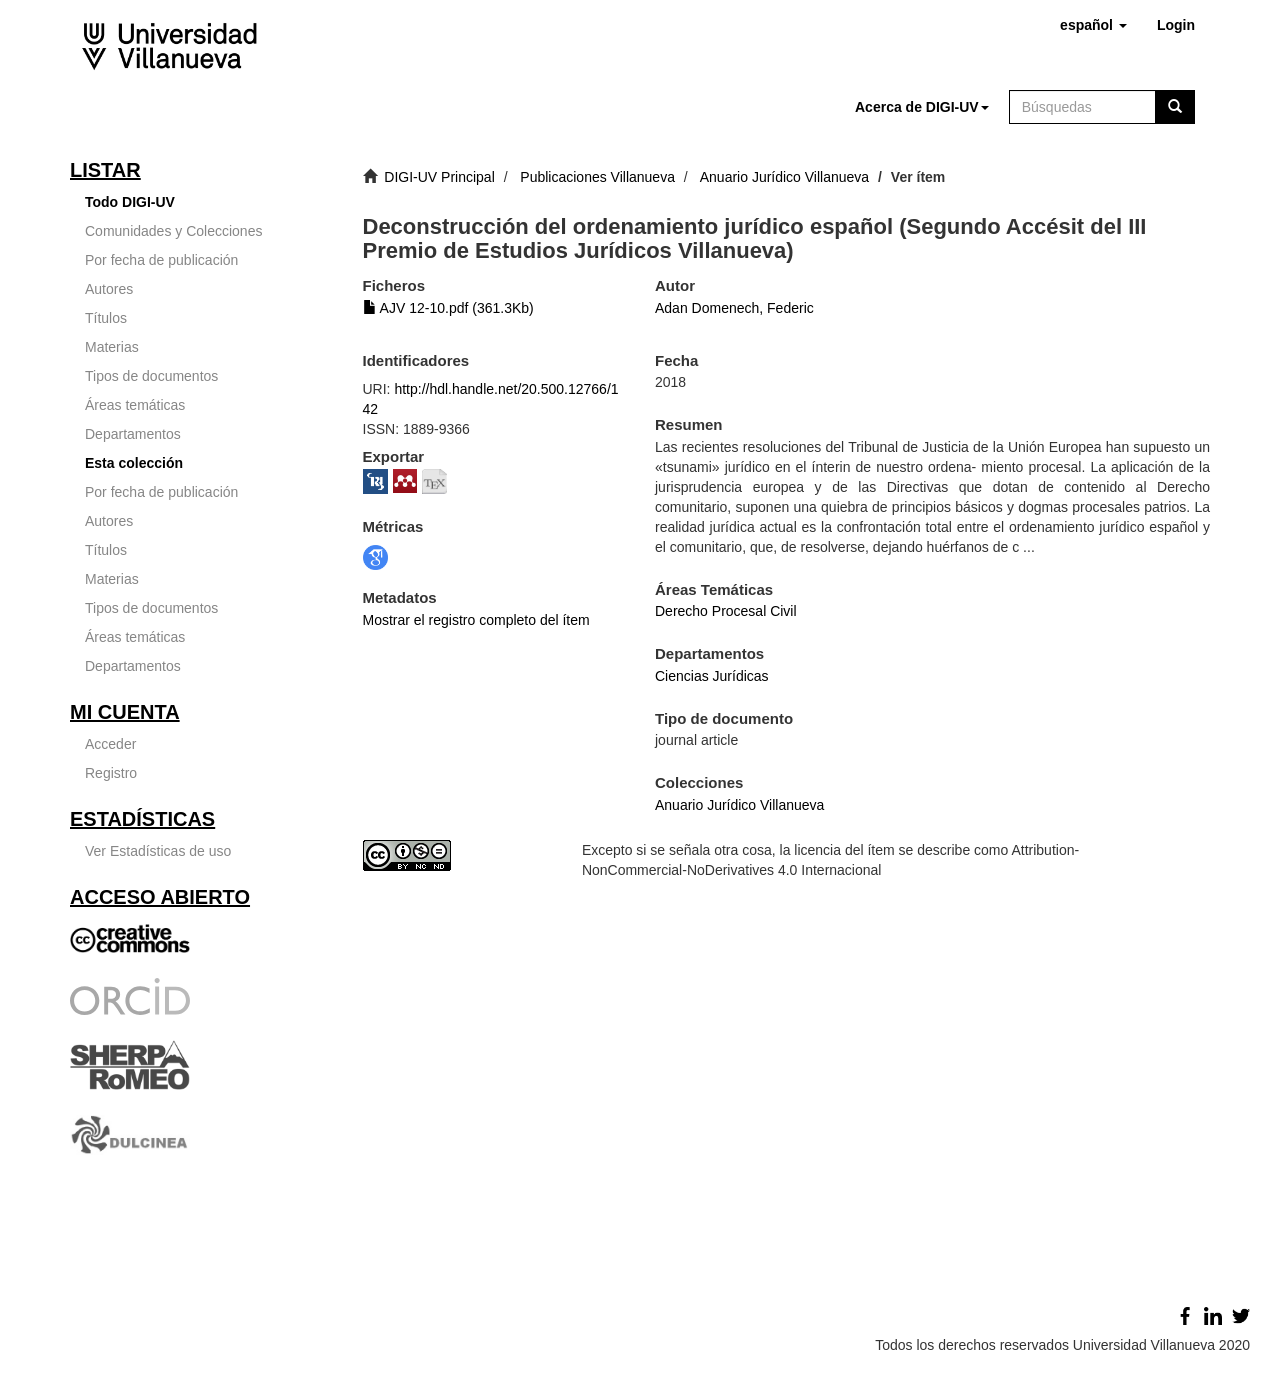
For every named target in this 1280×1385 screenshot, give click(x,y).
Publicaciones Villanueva (597, 177)
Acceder (110, 744)
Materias (112, 347)
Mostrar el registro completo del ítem (476, 620)
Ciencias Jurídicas (712, 676)
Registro (111, 773)
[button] (1093, 25)
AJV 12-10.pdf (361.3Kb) (448, 308)
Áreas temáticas (135, 405)
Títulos (106, 318)
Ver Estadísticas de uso (158, 851)
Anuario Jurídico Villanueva (784, 177)
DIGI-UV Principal (439, 177)
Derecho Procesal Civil (726, 611)
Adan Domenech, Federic (734, 308)
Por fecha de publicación (161, 260)
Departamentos (133, 434)
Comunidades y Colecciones (173, 231)
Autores (109, 289)
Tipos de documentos (151, 376)
